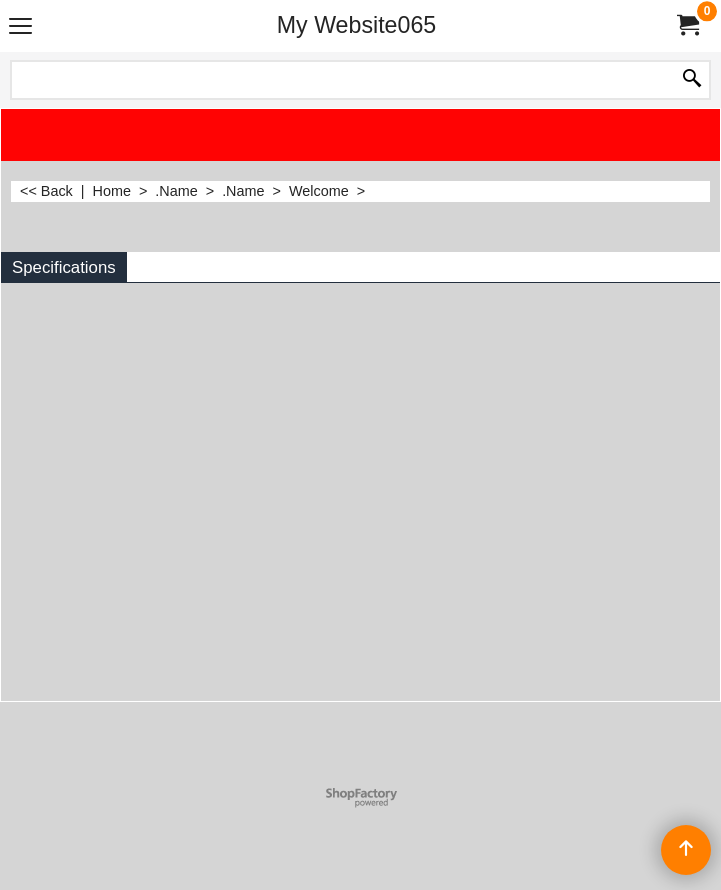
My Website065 (356, 25)
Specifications (64, 267)
